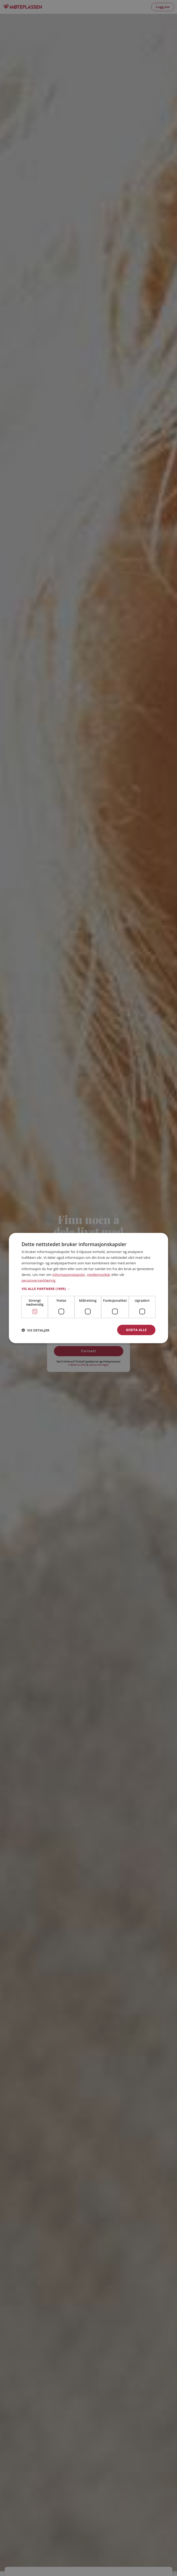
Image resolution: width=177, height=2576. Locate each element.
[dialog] (88, 1288)
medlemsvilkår (98, 1274)
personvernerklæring (38, 1280)
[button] (88, 1288)
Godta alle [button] (136, 1330)
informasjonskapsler (68, 1274)
